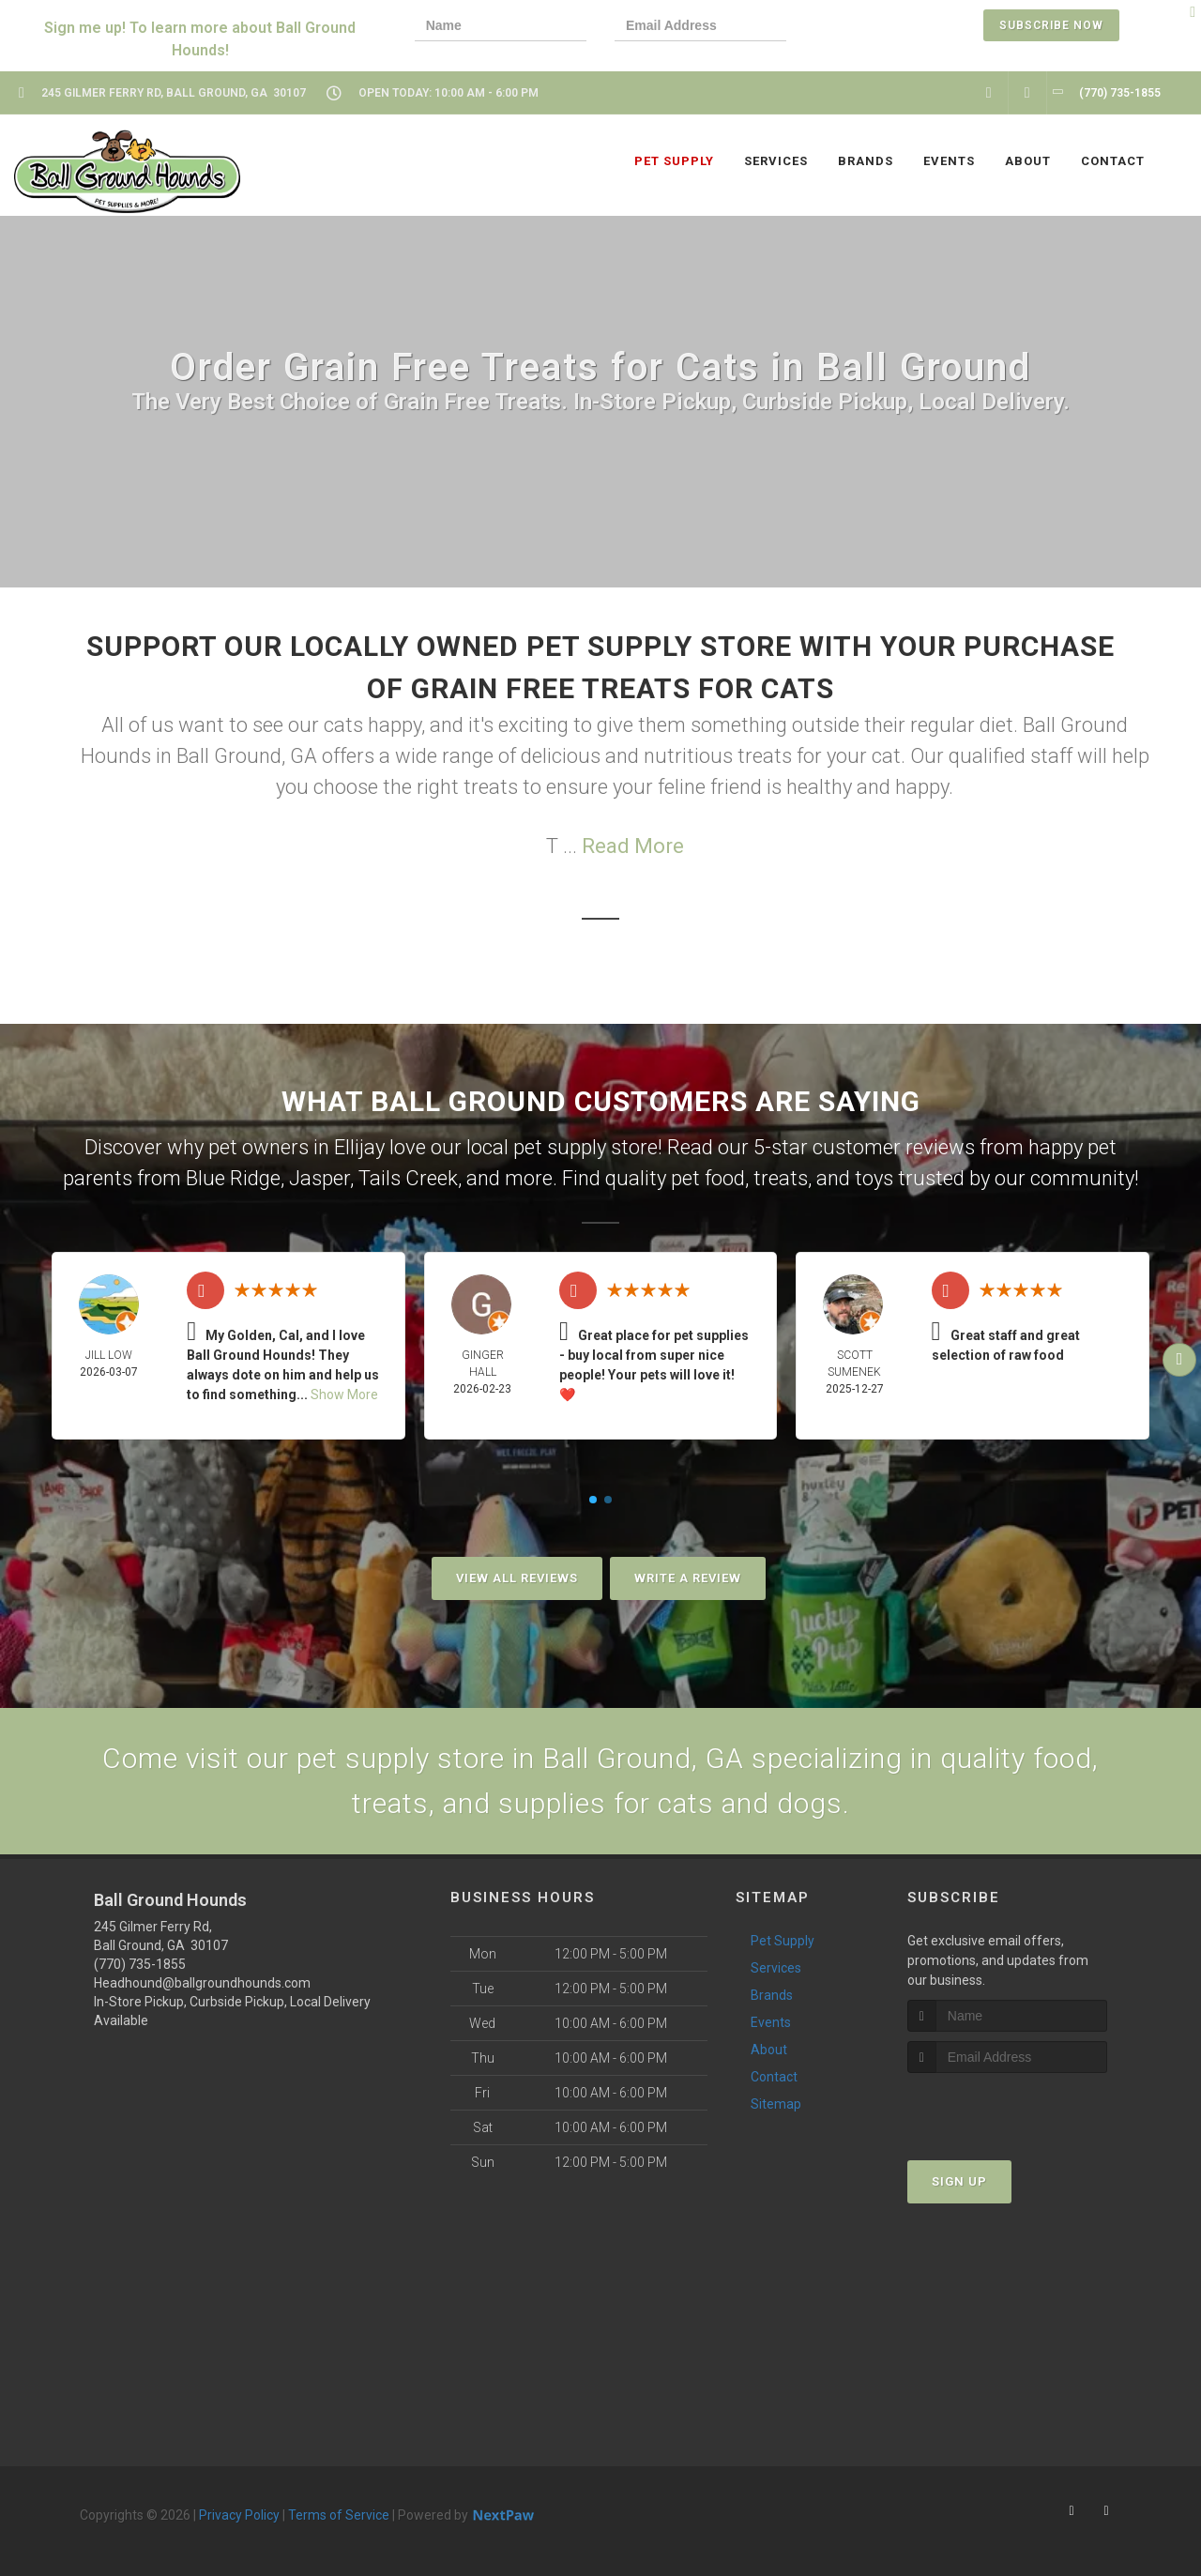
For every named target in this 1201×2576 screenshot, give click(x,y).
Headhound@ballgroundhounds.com (202, 1982)
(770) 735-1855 (140, 1964)
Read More (633, 846)
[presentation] (879, 27)
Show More (344, 1394)
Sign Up (959, 2181)
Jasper (319, 1178)
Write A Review (687, 1578)
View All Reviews (517, 1578)
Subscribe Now (1051, 25)
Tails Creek (408, 1178)
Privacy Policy (239, 2515)
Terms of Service (338, 2515)
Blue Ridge (233, 1178)
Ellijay (359, 1147)
